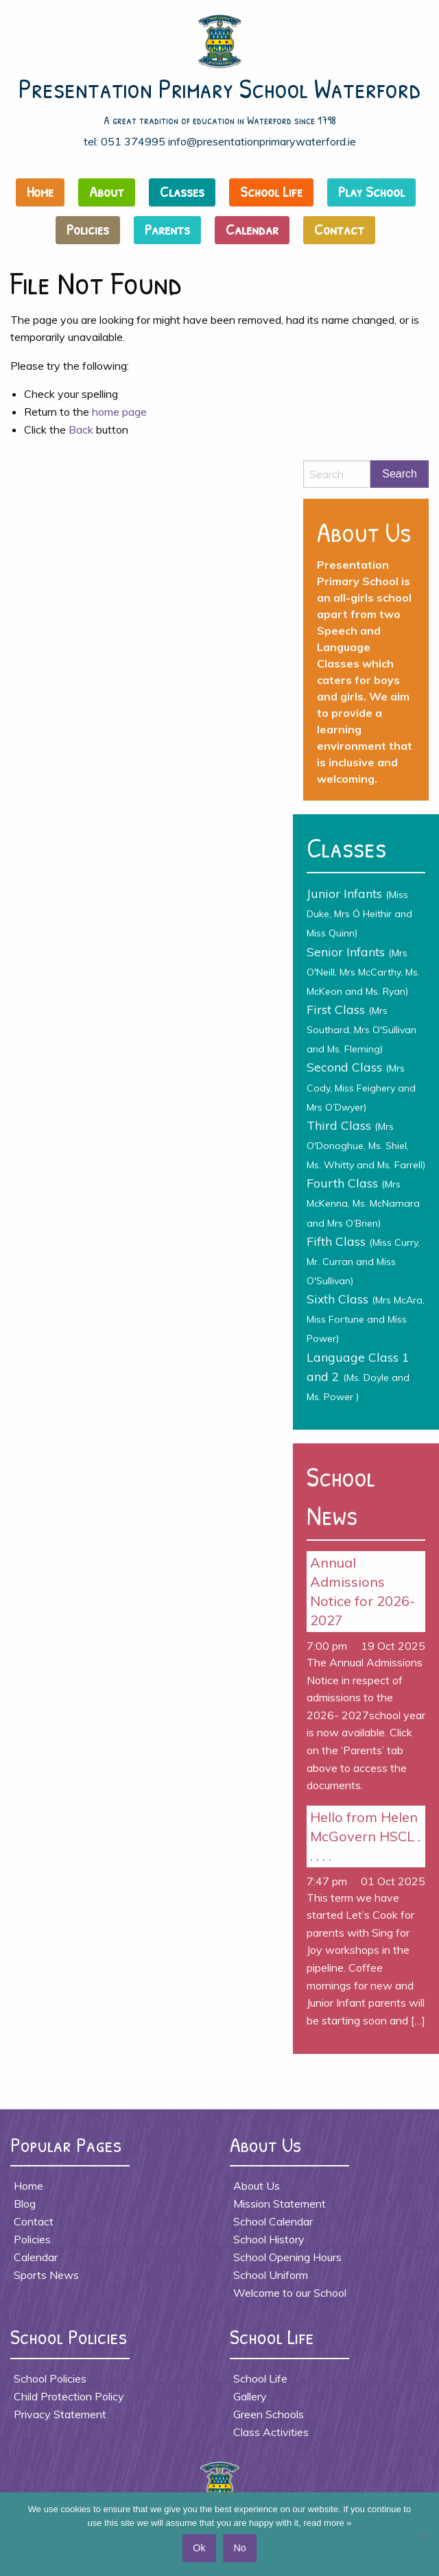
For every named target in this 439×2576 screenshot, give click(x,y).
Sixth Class (366, 1318)
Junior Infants (359, 912)
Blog (25, 2203)
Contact (339, 229)
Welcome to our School (289, 2293)
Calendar (252, 229)
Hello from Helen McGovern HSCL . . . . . (365, 1836)
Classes (182, 191)
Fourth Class (363, 1202)
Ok (199, 2547)
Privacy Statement (60, 2414)
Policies (88, 229)
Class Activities (271, 2432)
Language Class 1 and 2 (358, 1376)
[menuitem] (44, 196)
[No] (422, 2534)
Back (81, 429)
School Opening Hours (287, 2257)
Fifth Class (363, 1260)
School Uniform (270, 2275)
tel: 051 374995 (124, 141)
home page (119, 411)
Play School (371, 191)
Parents (167, 229)
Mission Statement (279, 2203)
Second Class (361, 1086)
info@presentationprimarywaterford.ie (262, 141)
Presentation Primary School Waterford (220, 87)
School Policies (50, 2378)
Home (40, 191)
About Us (256, 2186)
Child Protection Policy (69, 2396)
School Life (271, 191)
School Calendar (273, 2221)
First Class (361, 1028)
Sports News (46, 2275)
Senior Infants (363, 970)
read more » (327, 2523)
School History (269, 2239)
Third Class (366, 1144)
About (106, 191)
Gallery (250, 2396)
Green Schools (268, 2414)
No (239, 2547)
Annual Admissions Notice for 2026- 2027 (362, 1591)
